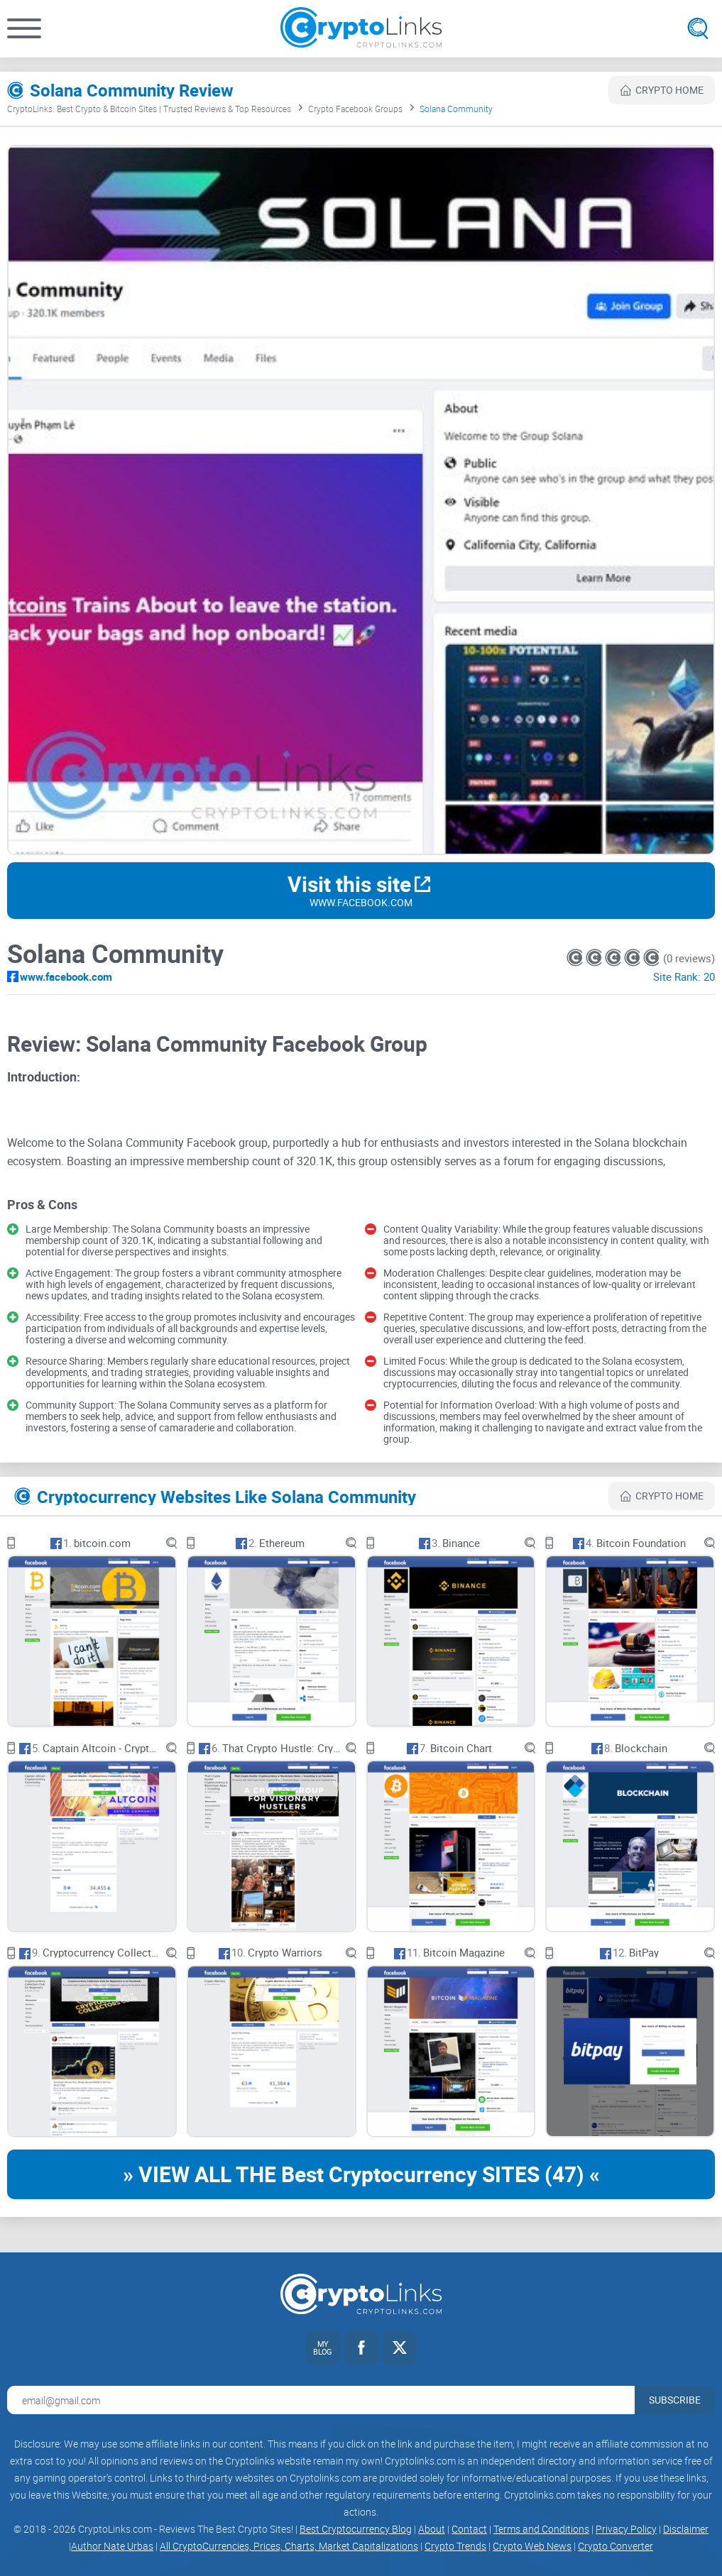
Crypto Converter (615, 2546)
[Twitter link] (400, 2347)
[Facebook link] (361, 2347)
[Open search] (698, 28)
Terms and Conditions (541, 2529)
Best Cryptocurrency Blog (356, 2529)
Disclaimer (686, 2529)
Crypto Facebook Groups (355, 108)
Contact (469, 2529)
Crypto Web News (532, 2546)
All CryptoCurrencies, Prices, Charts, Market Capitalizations (289, 2546)
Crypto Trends (455, 2546)
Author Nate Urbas (112, 2546)
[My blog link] (323, 2347)
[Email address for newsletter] (321, 2400)
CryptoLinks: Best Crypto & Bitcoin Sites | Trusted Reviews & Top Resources (149, 108)
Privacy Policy (626, 2529)
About (431, 2529)
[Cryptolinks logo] (361, 28)
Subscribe (675, 2399)
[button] (24, 28)
